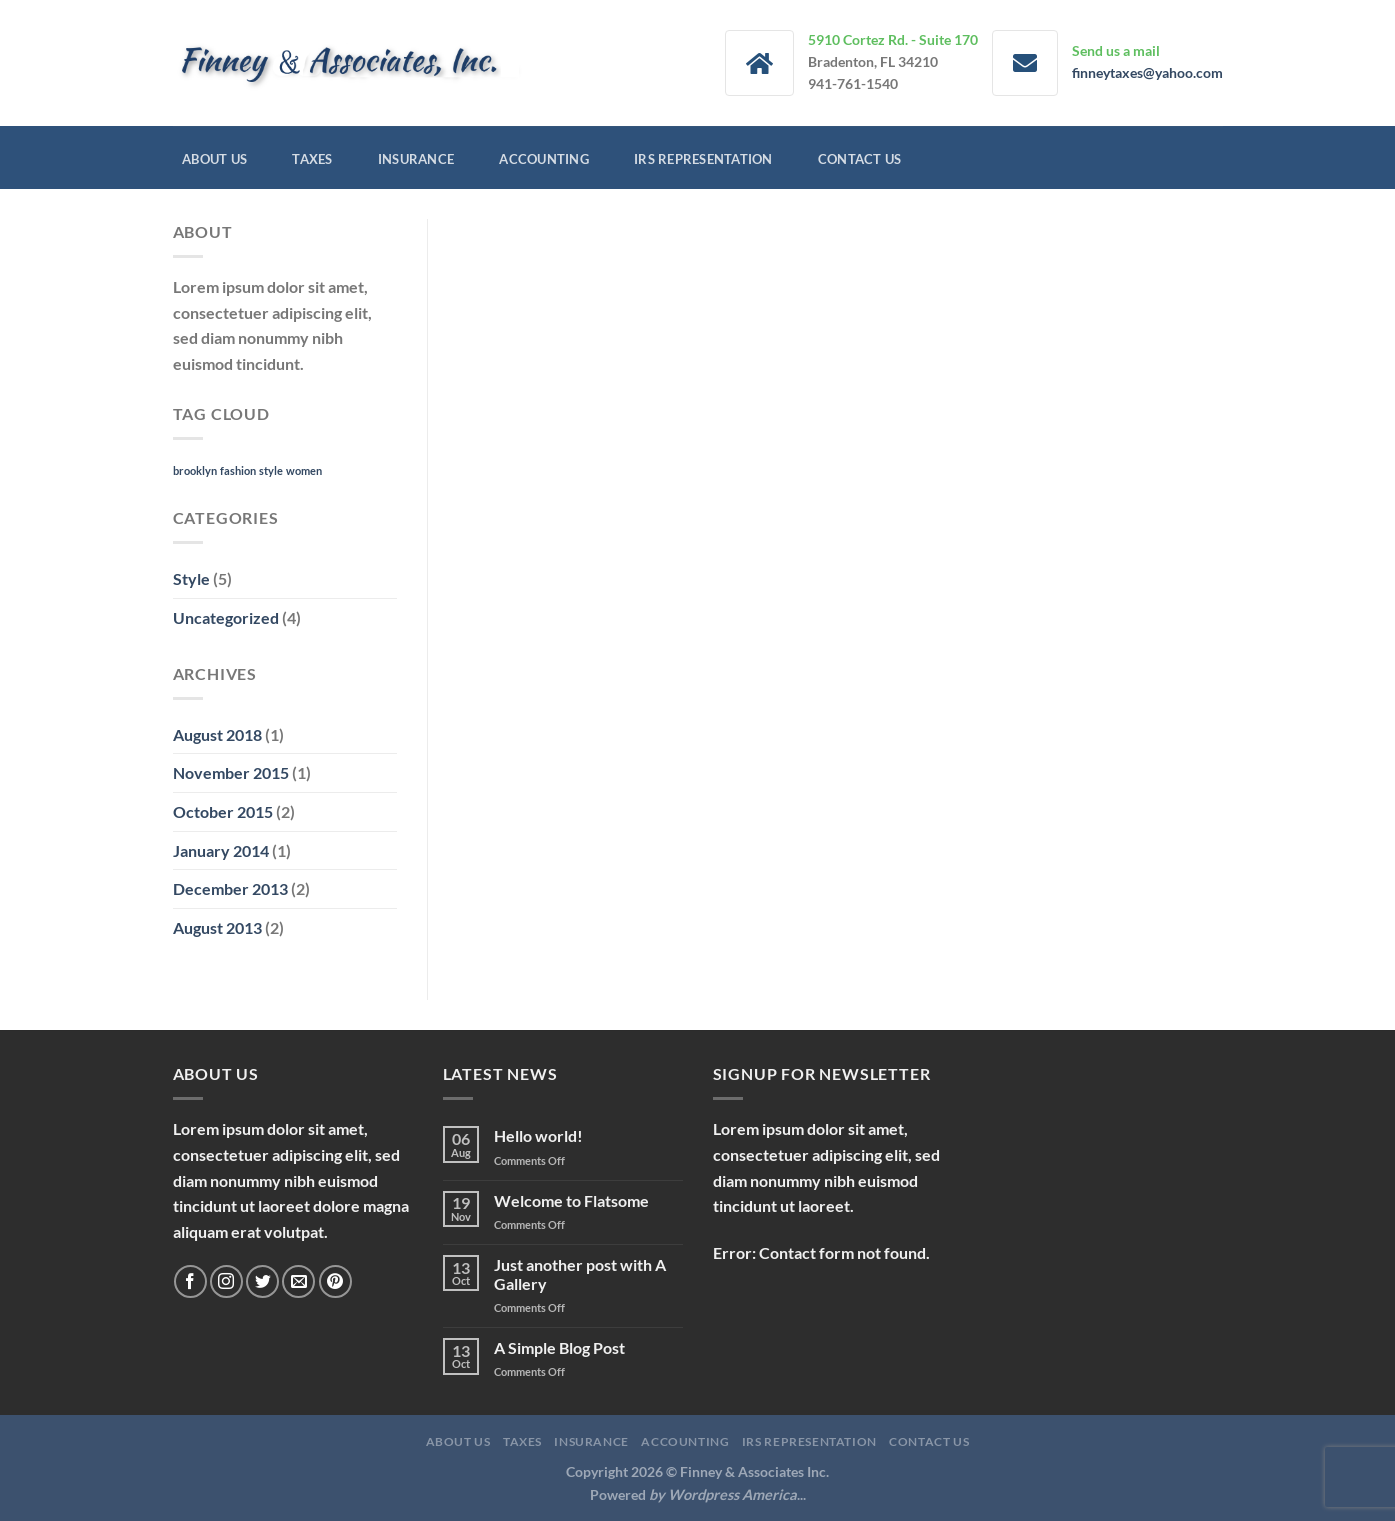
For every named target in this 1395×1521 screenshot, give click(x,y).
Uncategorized (226, 617)
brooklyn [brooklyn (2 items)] (195, 470)
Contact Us (860, 159)
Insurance (416, 159)
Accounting (544, 159)
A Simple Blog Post (559, 1347)
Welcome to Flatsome (571, 1200)
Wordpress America (732, 1494)
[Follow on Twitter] (262, 1281)
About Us (214, 159)
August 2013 (217, 927)
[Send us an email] (298, 1281)
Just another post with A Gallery (580, 1274)
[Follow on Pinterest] (335, 1281)
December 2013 (230, 888)
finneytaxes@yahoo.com (1147, 73)
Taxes (312, 159)
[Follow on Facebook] (190, 1281)
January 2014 (221, 850)
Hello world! (538, 1135)
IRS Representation (703, 159)
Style (191, 578)
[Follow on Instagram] (226, 1281)
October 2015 (223, 811)
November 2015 (231, 772)
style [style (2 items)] (271, 470)
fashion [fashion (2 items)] (238, 470)
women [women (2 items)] (304, 470)
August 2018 (217, 734)
